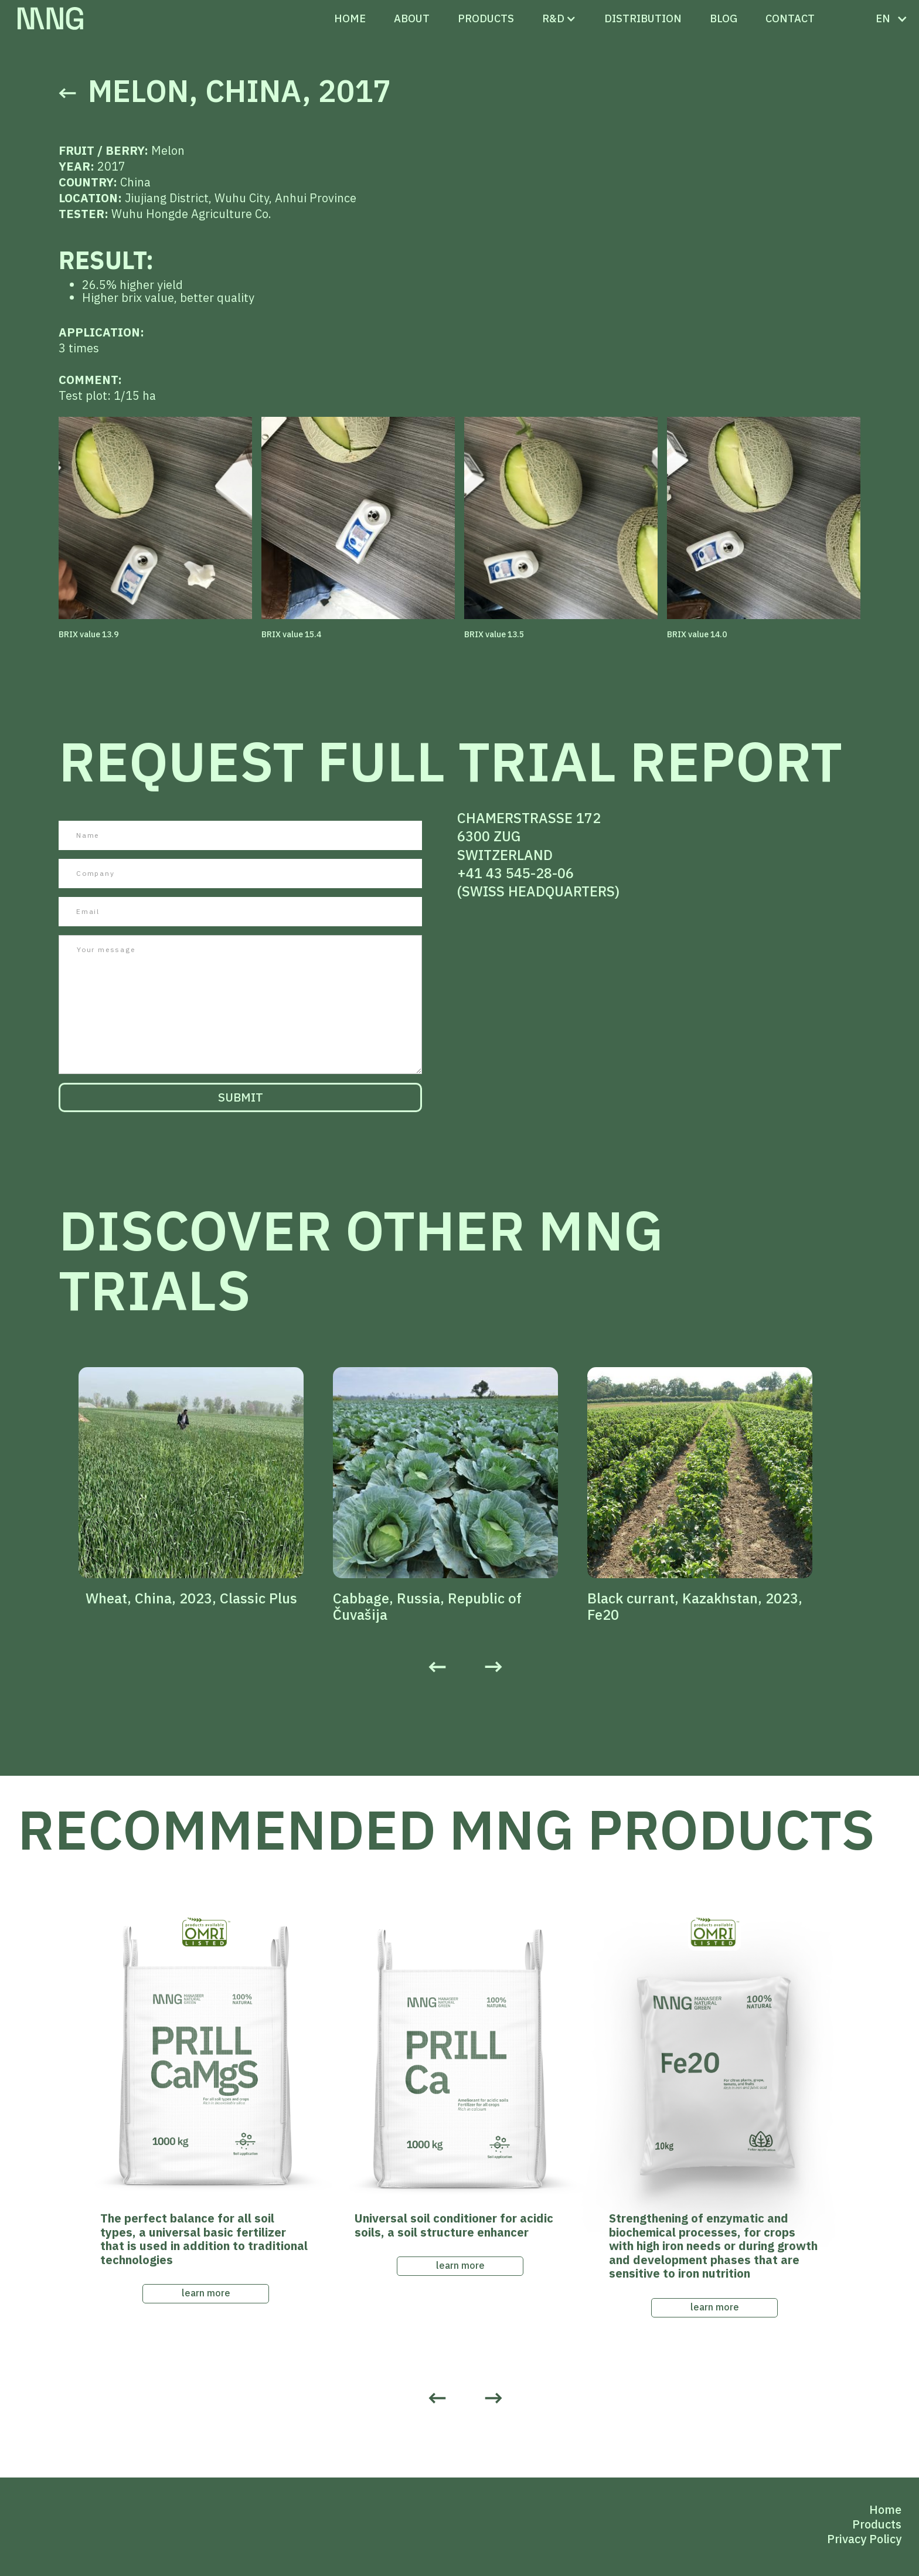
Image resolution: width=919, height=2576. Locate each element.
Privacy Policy (864, 2539)
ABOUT (412, 18)
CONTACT (790, 18)
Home (350, 18)
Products (876, 2524)
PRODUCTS (486, 18)
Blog (723, 18)
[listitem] (206, 1487)
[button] (553, 18)
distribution (643, 18)
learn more (206, 2293)
